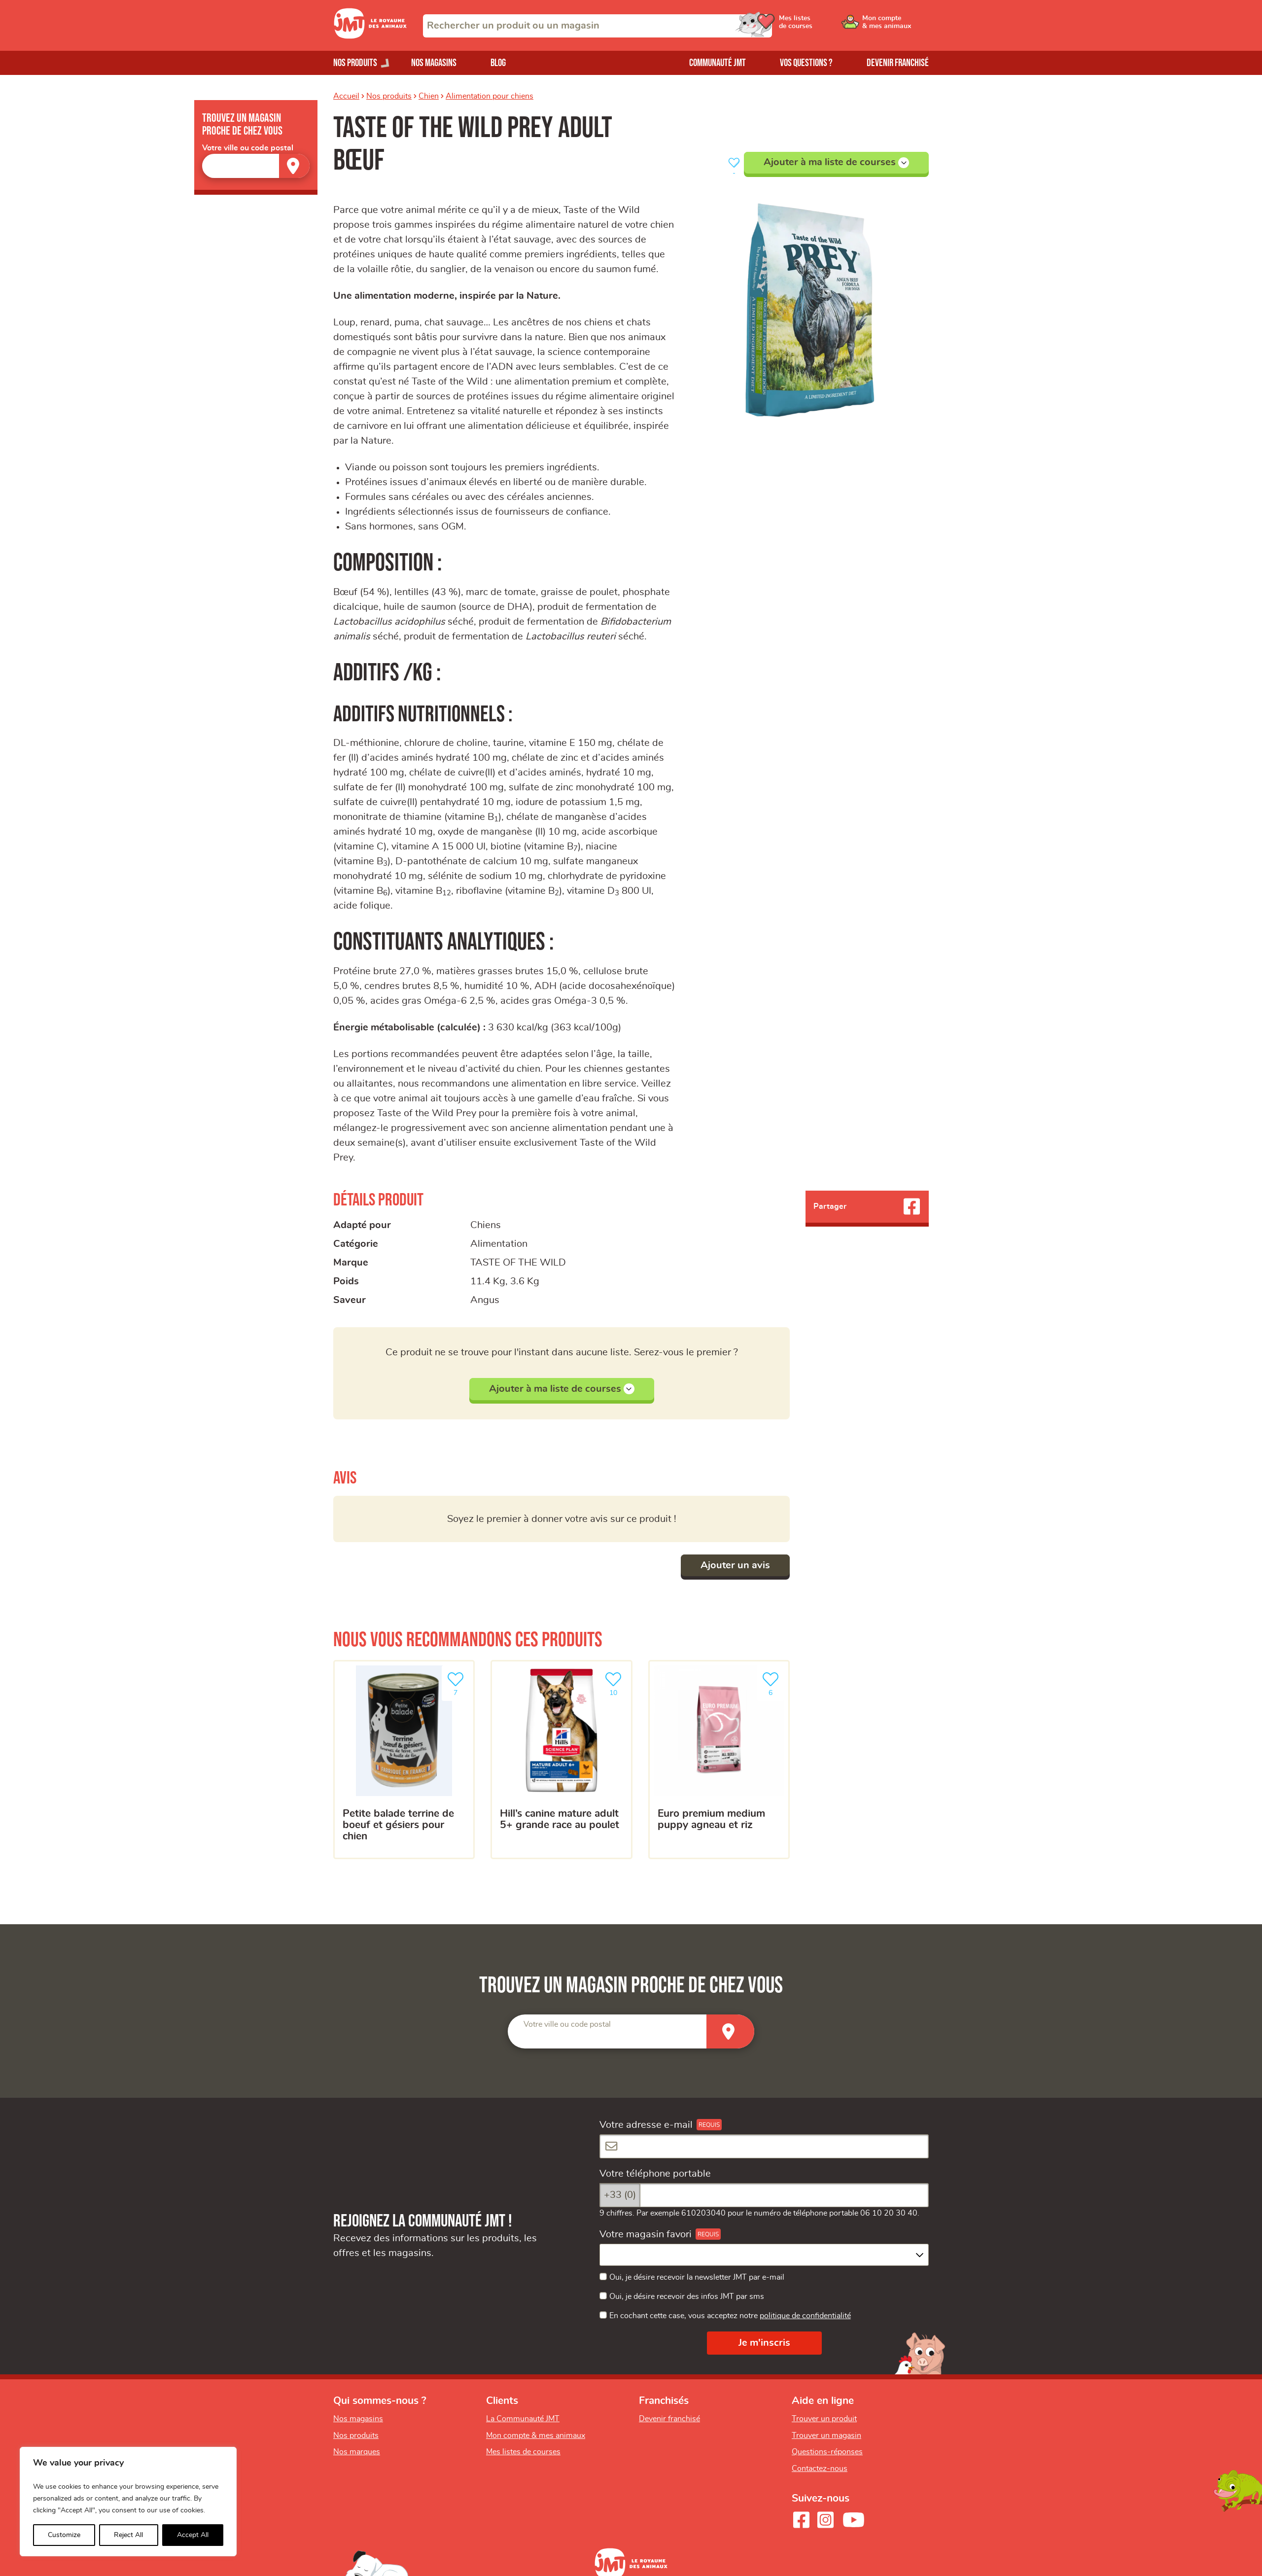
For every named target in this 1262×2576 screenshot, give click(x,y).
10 (615, 1682)
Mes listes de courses (523, 2452)
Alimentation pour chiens (489, 96)
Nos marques (356, 2452)
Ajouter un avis (735, 1565)
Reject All (128, 2535)
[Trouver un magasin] (294, 166)
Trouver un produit (824, 2419)
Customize (64, 2535)
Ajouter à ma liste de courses (836, 162)
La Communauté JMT (523, 2419)
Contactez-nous (819, 2468)
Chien (429, 96)
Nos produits (389, 96)
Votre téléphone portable (655, 2174)
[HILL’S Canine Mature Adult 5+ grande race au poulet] (561, 1760)
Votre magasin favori (645, 2234)
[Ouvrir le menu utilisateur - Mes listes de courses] (820, 25)
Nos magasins (433, 63)
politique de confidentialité (805, 2316)
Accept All (193, 2535)
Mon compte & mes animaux (535, 2435)
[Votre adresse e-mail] (764, 2146)
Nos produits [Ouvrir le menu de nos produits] (355, 63)
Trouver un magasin (826, 2435)
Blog (498, 63)
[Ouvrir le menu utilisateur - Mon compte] (895, 25)
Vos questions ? (806, 63)
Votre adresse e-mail (646, 2125)
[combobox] (597, 25)
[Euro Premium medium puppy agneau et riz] (719, 1760)
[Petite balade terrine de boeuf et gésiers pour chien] (404, 1760)
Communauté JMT (717, 63)
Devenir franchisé (898, 63)
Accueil (346, 96)
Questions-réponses (827, 2452)
